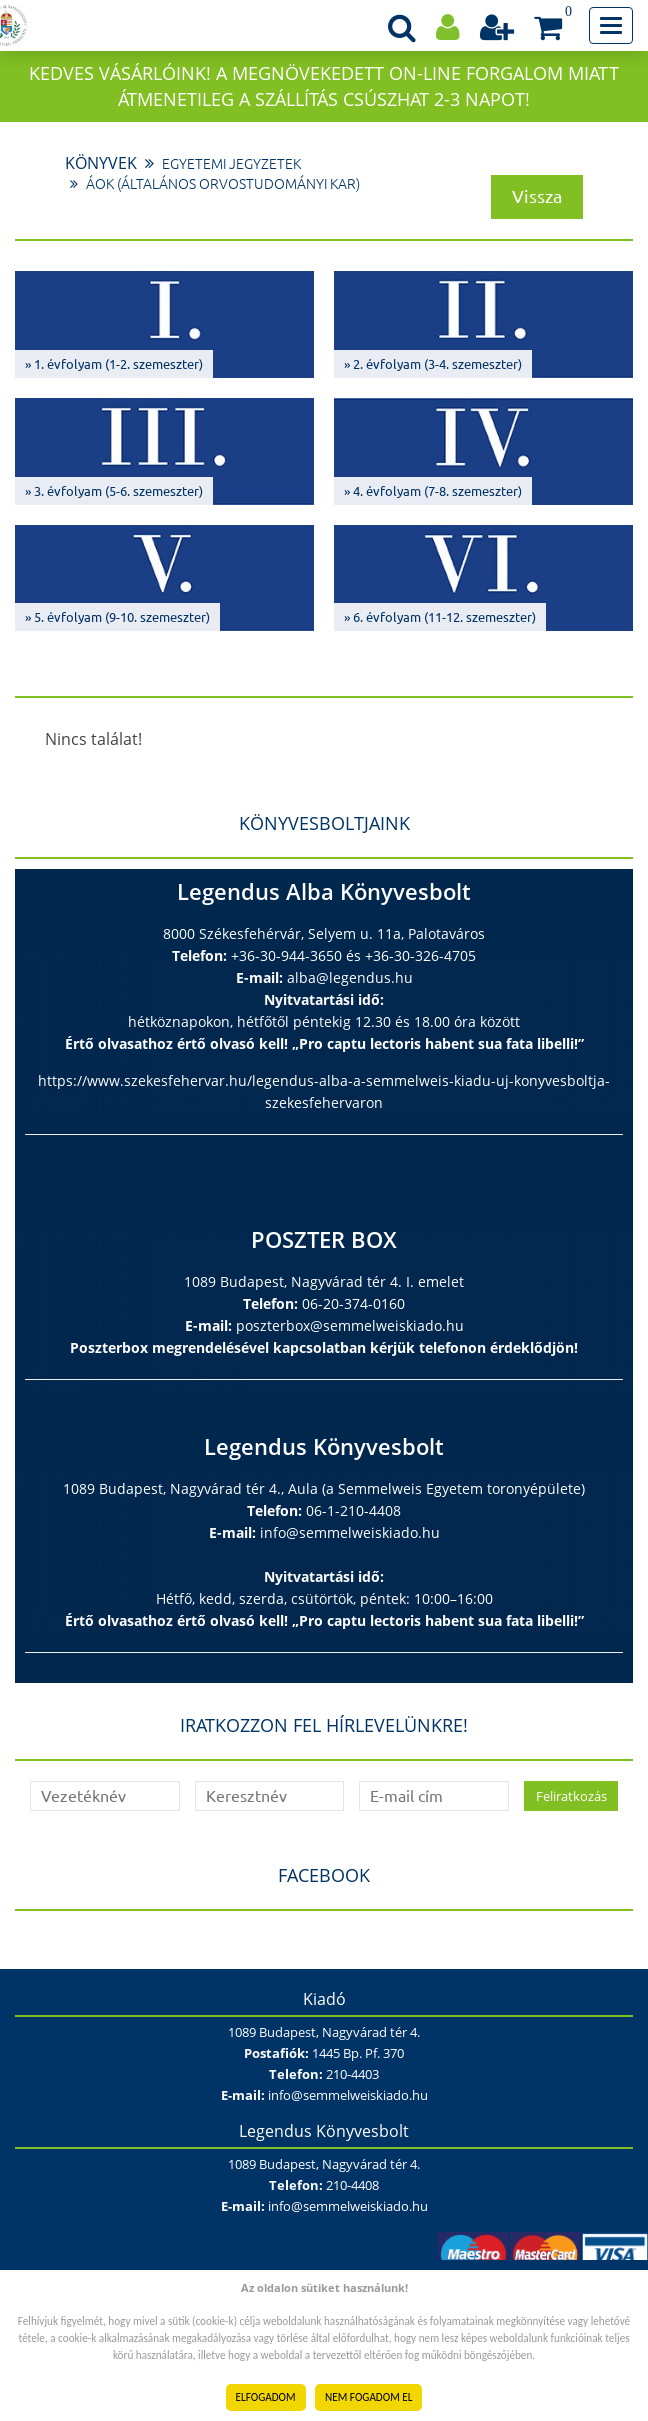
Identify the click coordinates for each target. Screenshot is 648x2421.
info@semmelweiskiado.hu (350, 1532)
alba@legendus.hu (350, 977)
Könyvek (101, 163)
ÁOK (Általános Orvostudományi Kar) (223, 184)
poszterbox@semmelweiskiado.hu (350, 1325)
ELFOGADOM (266, 2397)
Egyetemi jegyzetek (231, 164)
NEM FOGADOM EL (368, 2397)
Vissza (537, 196)
